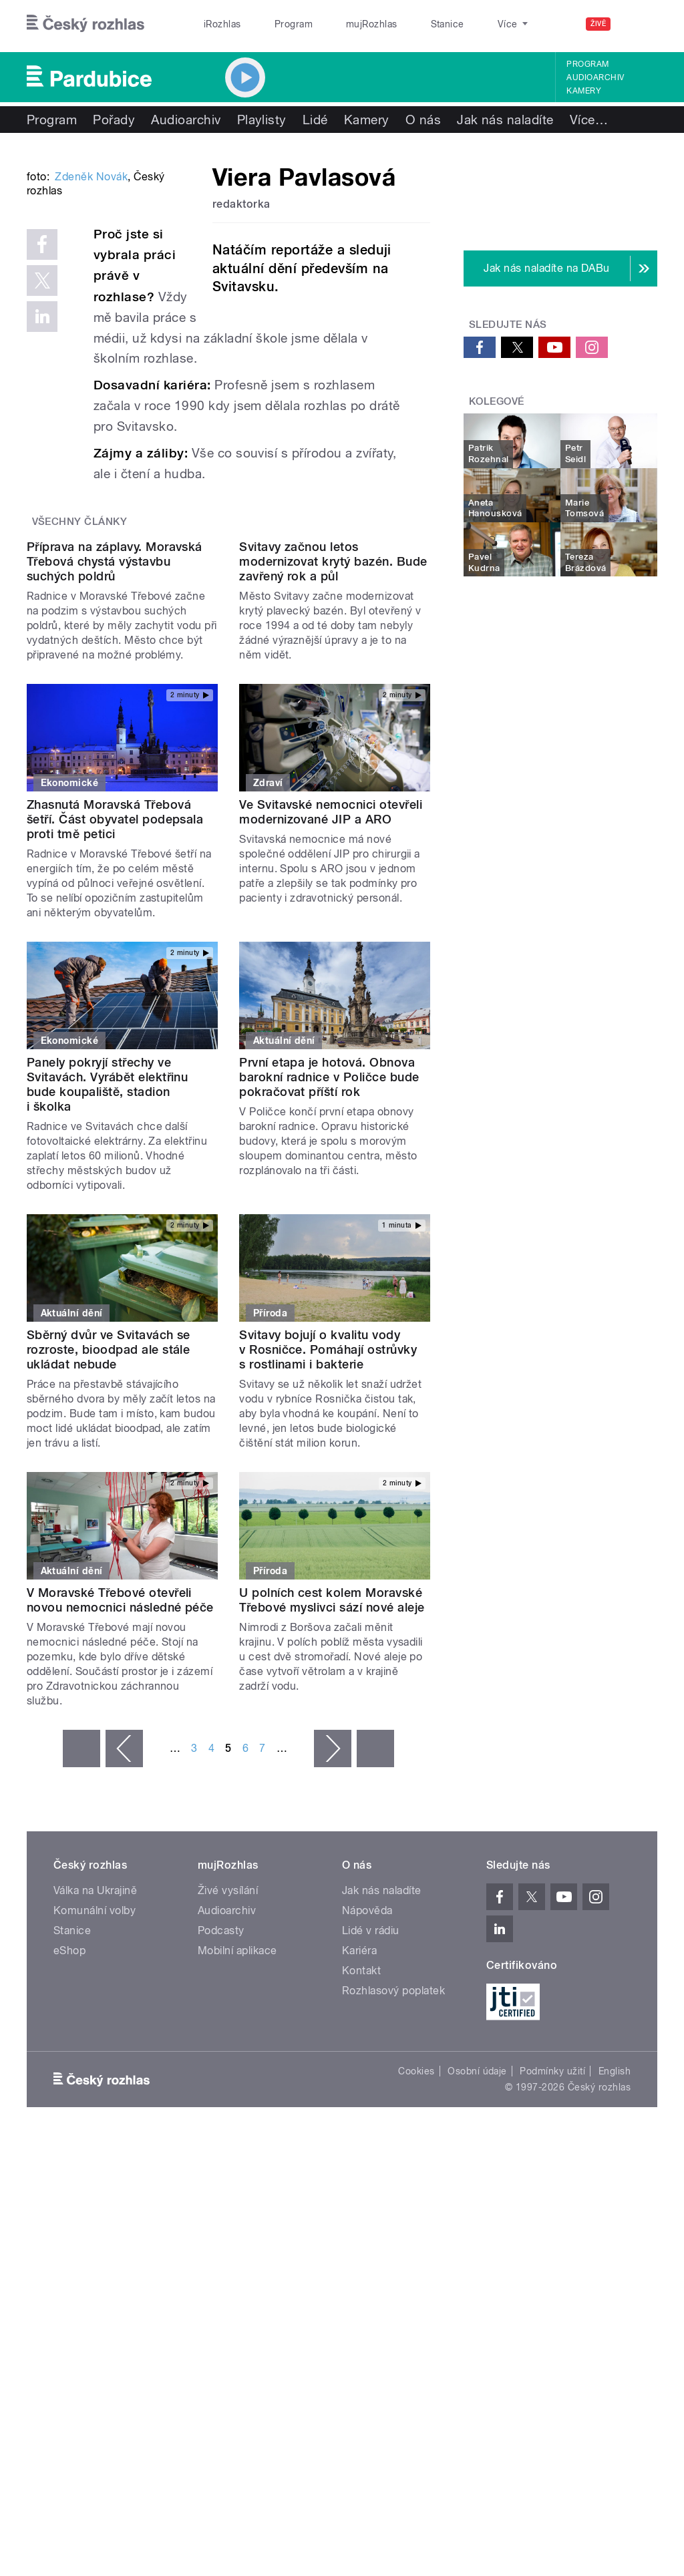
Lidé (315, 119)
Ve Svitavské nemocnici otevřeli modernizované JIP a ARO (330, 997)
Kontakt (361, 2156)
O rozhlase (460, 24)
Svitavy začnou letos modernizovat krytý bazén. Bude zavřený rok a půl (333, 747)
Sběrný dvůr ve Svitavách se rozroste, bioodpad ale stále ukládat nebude (108, 1535)
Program (273, 24)
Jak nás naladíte (505, 119)
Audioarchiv (595, 77)
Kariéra (359, 2136)
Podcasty (221, 2116)
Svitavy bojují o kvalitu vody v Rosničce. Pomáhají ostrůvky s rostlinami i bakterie (328, 1535)
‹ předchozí (124, 1934)
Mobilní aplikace (237, 2136)
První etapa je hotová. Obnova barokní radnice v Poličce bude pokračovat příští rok (329, 1262)
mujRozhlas (337, 24)
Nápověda (367, 2096)
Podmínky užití (552, 2256)
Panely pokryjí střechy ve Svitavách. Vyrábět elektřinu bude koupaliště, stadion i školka (107, 1270)
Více (589, 119)
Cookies (416, 2256)
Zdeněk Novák (91, 338)
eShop (69, 2136)
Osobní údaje (477, 2256)
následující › (332, 1934)
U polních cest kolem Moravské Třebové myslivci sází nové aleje (331, 1785)
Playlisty (262, 119)
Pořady (114, 119)
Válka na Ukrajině (95, 2076)
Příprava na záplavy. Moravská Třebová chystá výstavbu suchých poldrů (114, 747)
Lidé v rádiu (370, 2116)
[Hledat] (639, 24)
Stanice (399, 24)
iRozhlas (215, 24)
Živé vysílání (228, 2076)
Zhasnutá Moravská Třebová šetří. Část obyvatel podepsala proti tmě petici (115, 1005)
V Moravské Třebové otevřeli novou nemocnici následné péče (120, 1785)
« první (81, 1934)
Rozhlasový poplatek (393, 2176)
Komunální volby (94, 2096)
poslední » (375, 1934)
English (614, 2256)
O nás (423, 119)
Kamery (583, 91)
